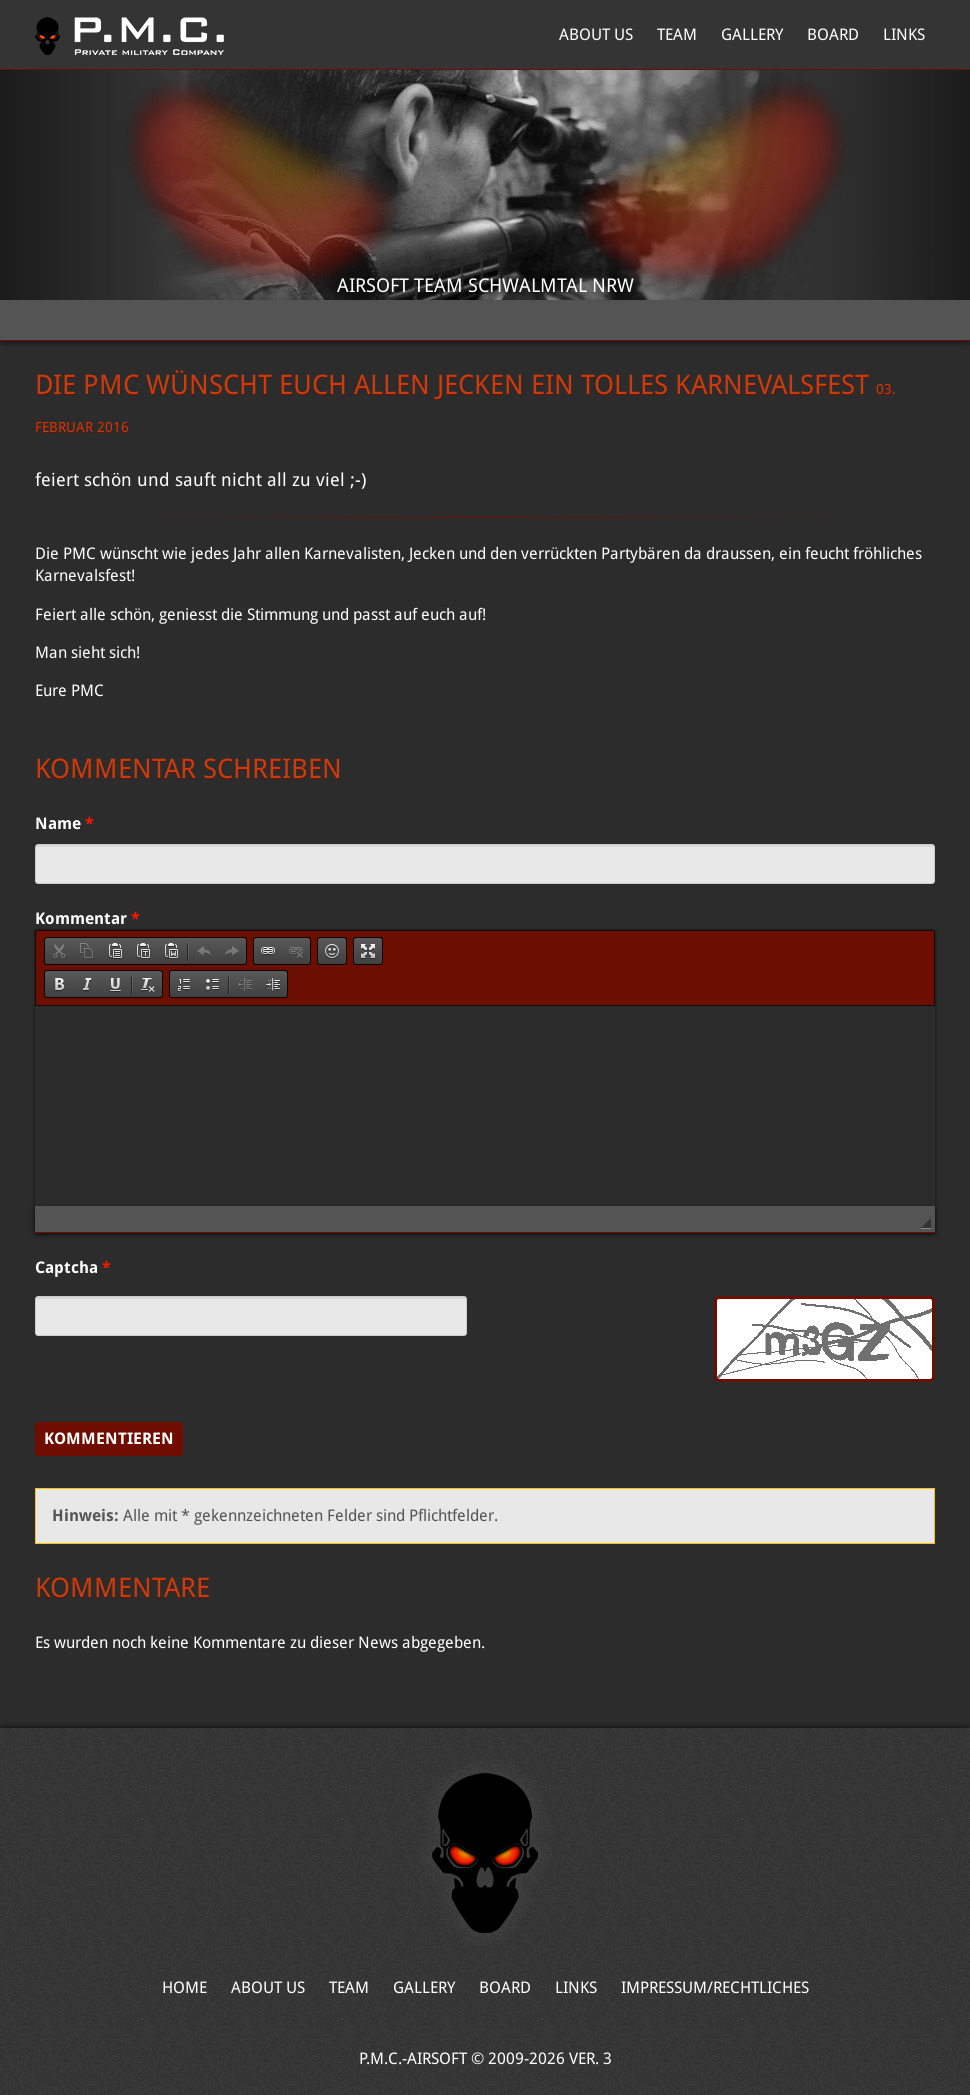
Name (64, 823)
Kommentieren (109, 1438)
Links (904, 34)
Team (677, 34)
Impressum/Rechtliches (715, 1987)
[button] (59, 951)
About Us (596, 34)
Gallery (752, 34)
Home (129, 35)
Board (833, 34)
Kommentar (87, 918)
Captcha (73, 1267)
